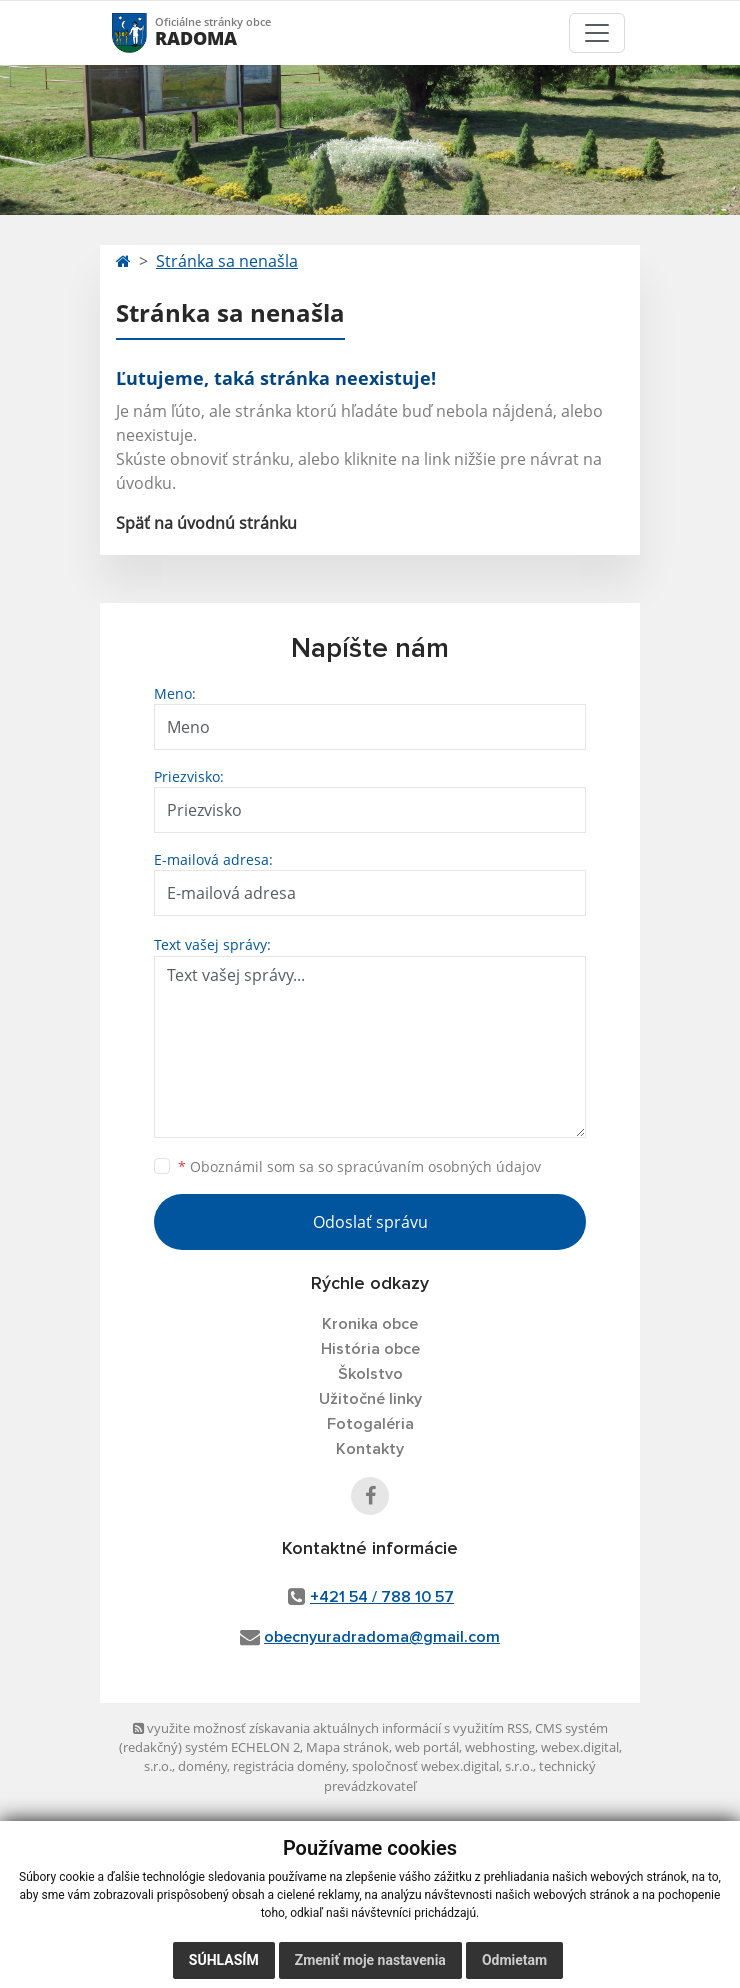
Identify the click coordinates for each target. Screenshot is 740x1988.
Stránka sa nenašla (227, 261)
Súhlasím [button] (224, 1960)
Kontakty (370, 1449)
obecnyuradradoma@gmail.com (382, 1637)
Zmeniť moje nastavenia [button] (370, 1960)
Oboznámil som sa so (359, 1166)
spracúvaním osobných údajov (439, 1166)
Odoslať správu (370, 1222)
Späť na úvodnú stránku (206, 523)
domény (202, 1766)
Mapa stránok (347, 1747)
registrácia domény (289, 1766)
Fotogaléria (370, 1424)
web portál (427, 1747)
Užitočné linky (370, 1399)
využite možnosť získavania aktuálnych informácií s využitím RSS (331, 1728)
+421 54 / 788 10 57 (382, 1597)
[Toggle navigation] (597, 33)
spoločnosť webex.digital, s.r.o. (442, 1766)
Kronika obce (370, 1324)
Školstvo (370, 1374)
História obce (370, 1349)
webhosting (500, 1747)
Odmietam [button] (514, 1960)
